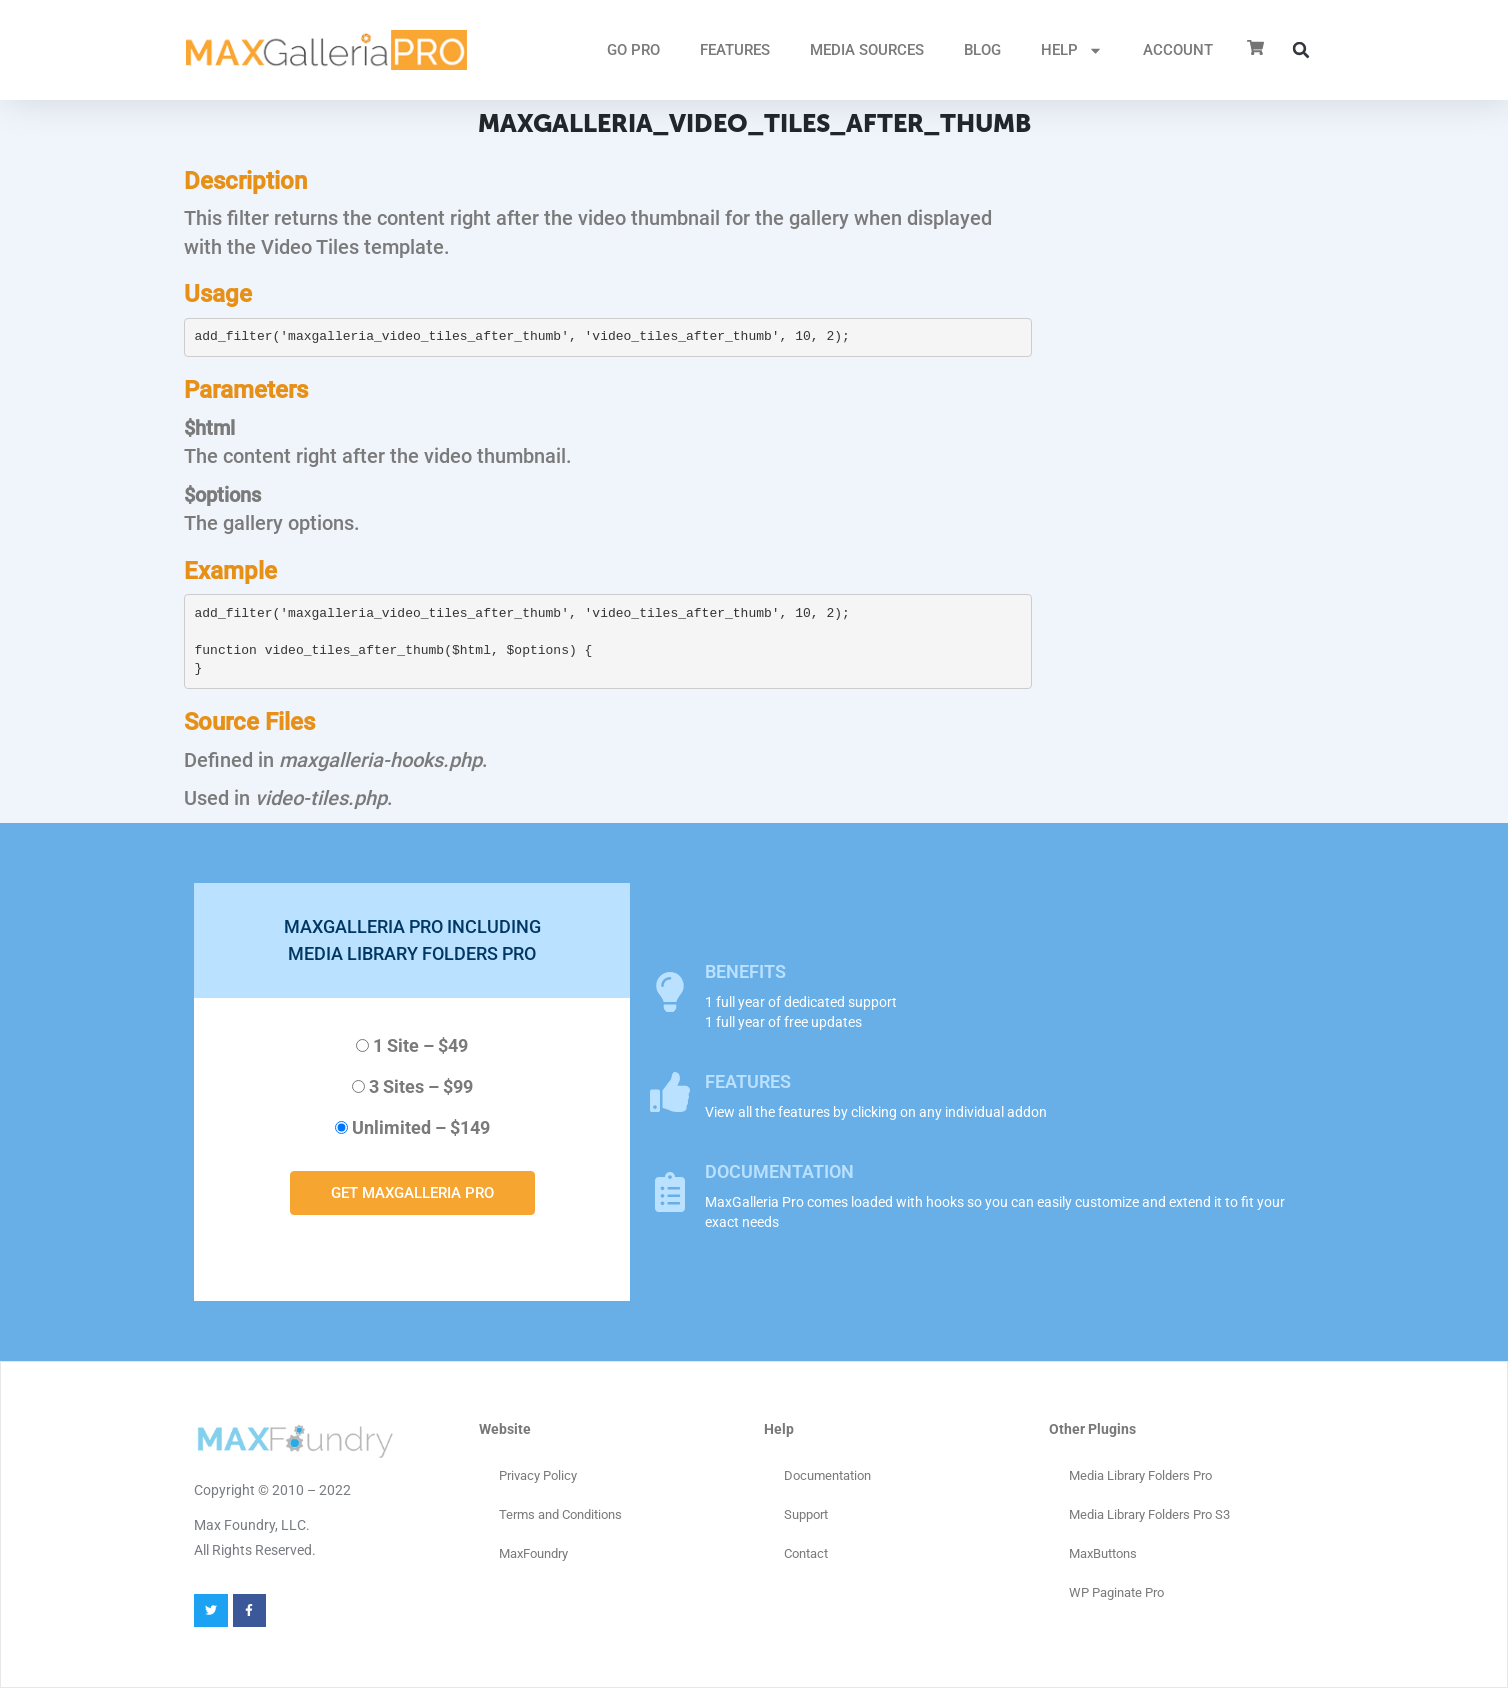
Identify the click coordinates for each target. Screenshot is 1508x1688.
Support (806, 1514)
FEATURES (735, 50)
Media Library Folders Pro (1140, 1475)
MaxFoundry (533, 1553)
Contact (806, 1553)
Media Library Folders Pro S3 (1149, 1514)
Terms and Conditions (560, 1514)
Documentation (827, 1475)
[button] (1301, 50)
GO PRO (633, 50)
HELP (1072, 50)
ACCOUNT (1178, 50)
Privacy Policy (538, 1475)
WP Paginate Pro (1116, 1592)
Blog (982, 50)
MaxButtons (1103, 1553)
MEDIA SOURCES (867, 50)
